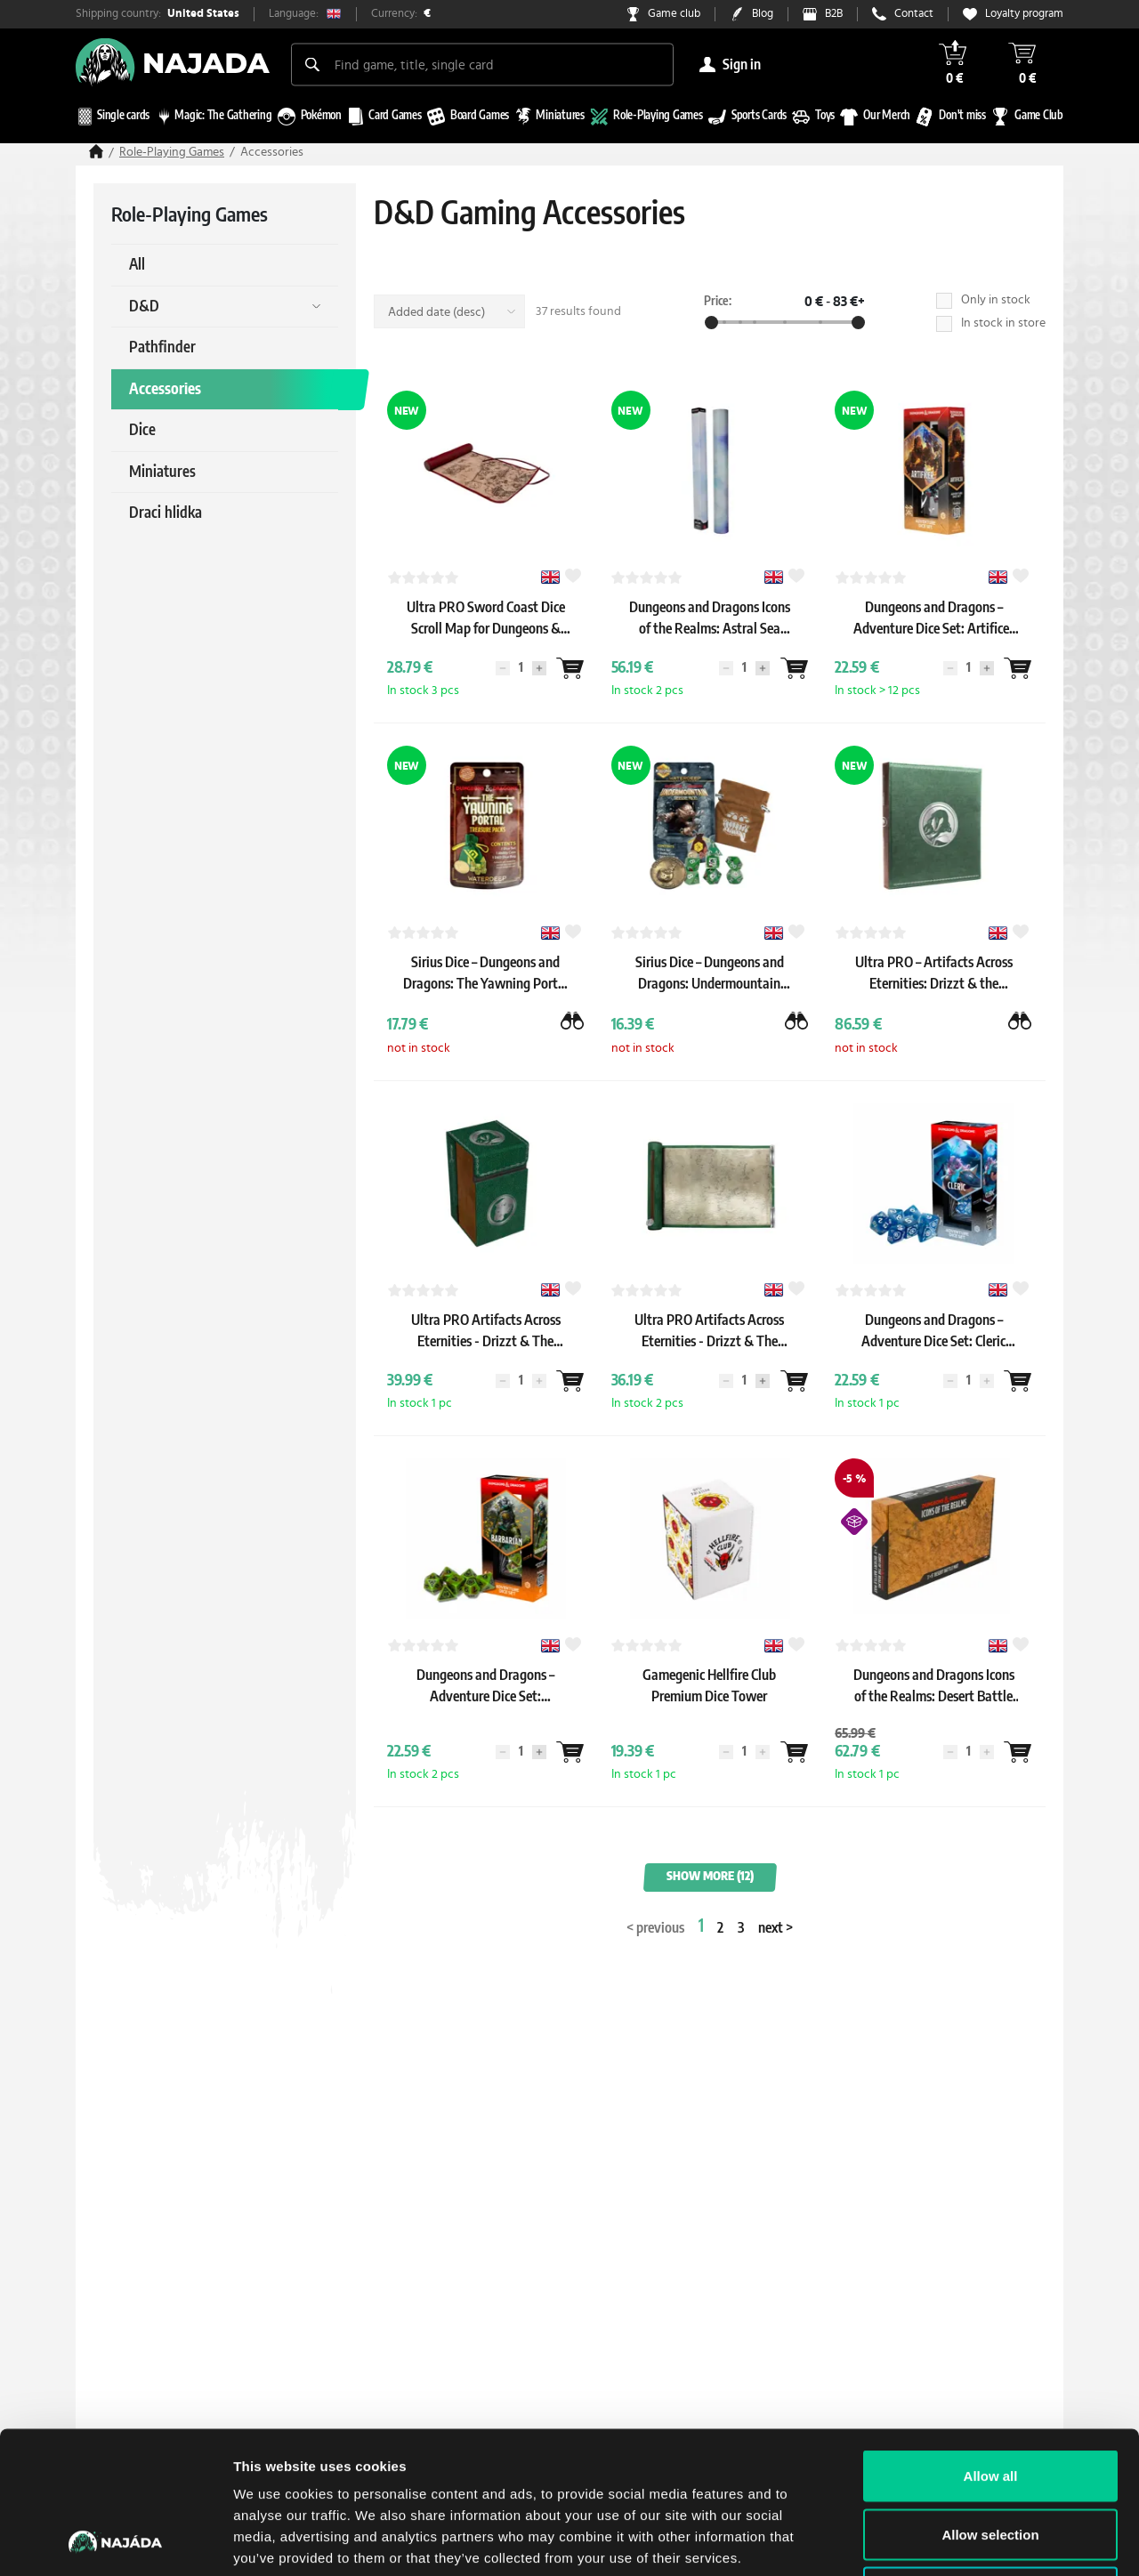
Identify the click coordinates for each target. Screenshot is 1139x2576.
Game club (674, 14)
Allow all (991, 2342)
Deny (990, 2459)
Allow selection (989, 2401)
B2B (834, 14)
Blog (762, 14)
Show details (934, 2540)
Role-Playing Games (171, 152)
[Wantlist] (570, 668)
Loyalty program (1024, 14)
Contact (913, 14)
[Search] (312, 64)
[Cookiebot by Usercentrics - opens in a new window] (115, 2541)
